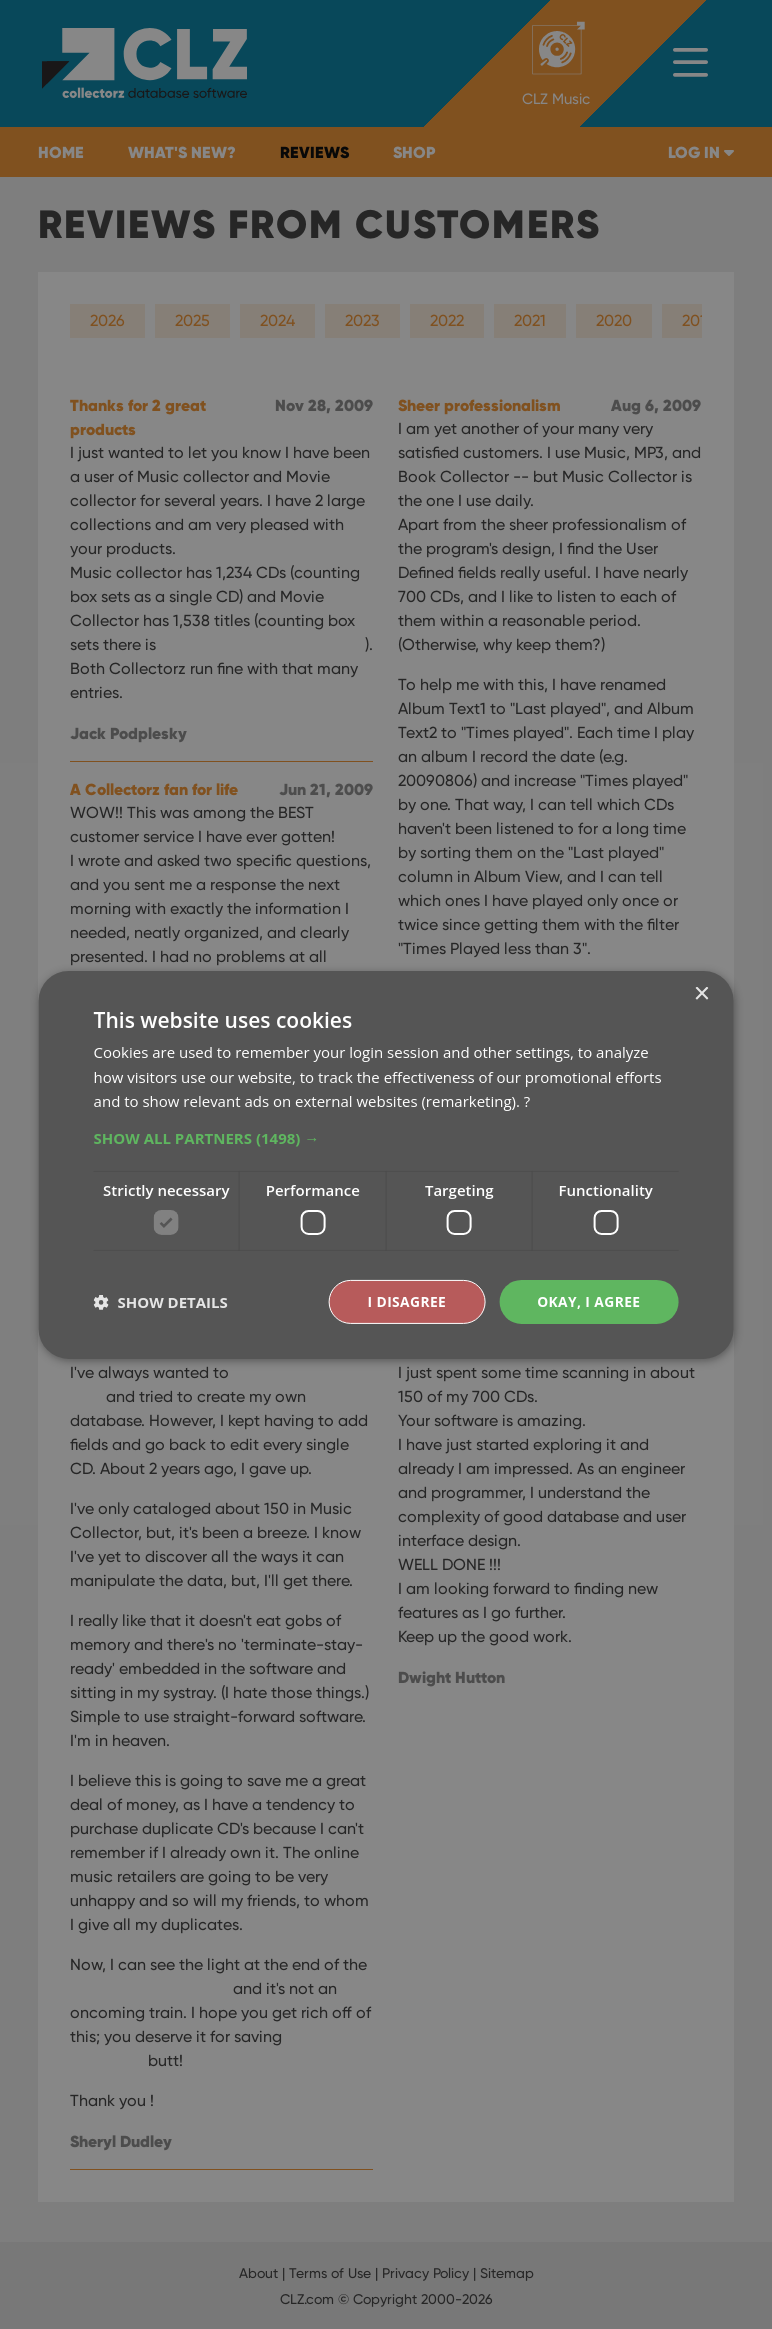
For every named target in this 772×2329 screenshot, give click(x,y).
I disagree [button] (405, 1300)
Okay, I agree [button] (588, 1300)
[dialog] (386, 1164)
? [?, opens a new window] (527, 1101)
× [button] (700, 993)
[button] (386, 1138)
